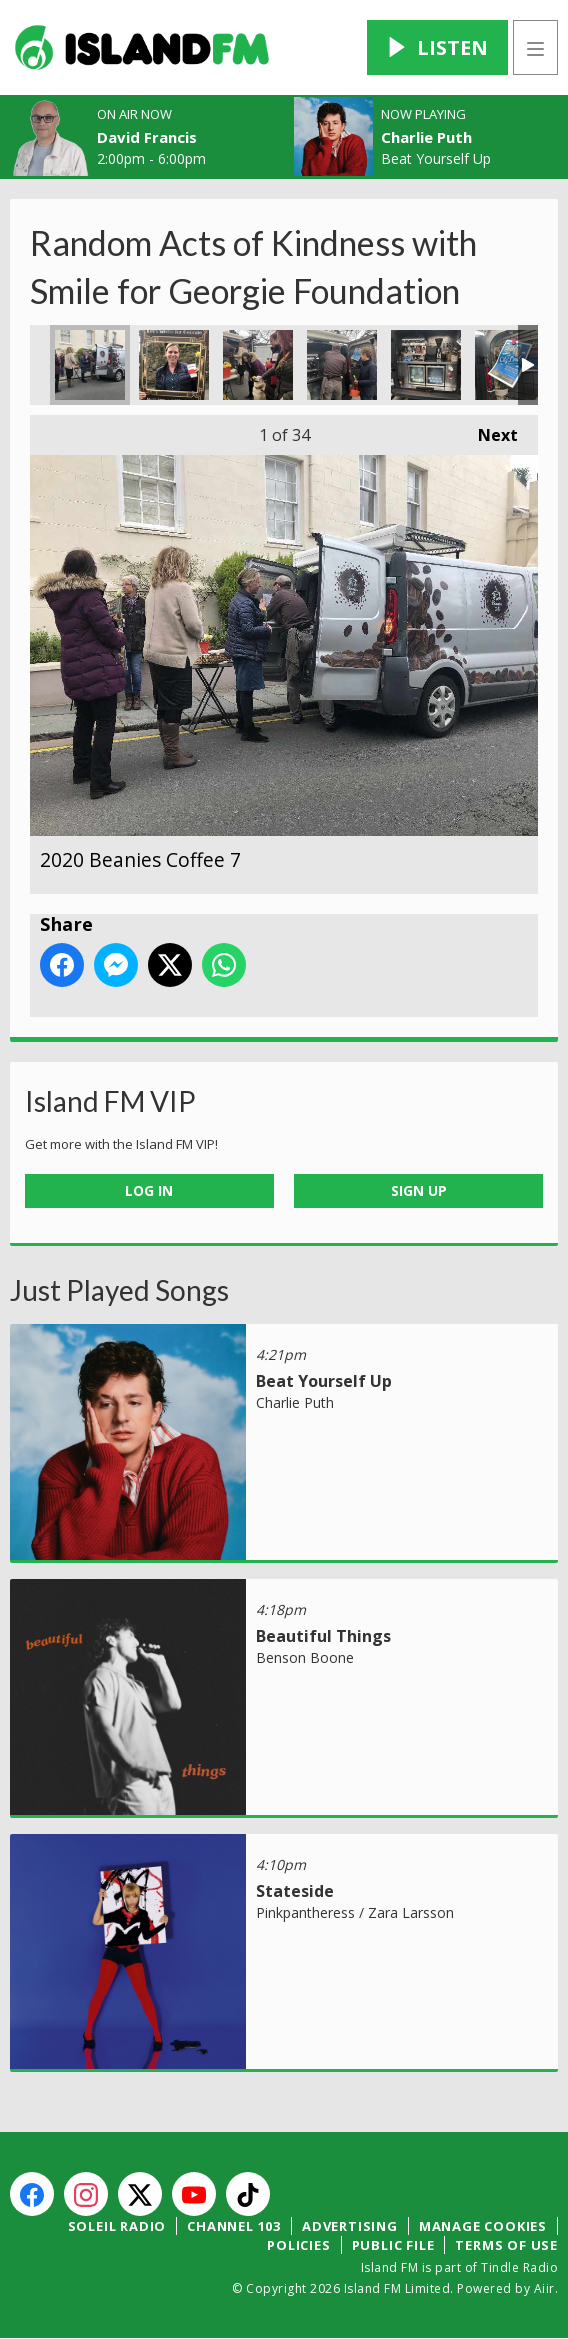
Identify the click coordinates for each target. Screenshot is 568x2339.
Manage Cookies (483, 2226)
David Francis (147, 137)
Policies (298, 2245)
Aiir (544, 2288)
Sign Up (419, 1190)
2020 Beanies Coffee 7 (90, 365)
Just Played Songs (119, 1290)
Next (488, 430)
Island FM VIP (110, 1101)
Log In (149, 1190)
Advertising (350, 2226)
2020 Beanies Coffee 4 (342, 365)
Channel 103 (234, 2226)
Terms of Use (506, 2245)
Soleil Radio (117, 2226)
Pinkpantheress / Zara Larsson (355, 1912)
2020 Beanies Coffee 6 (174, 365)
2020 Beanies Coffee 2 (510, 365)
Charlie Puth (426, 137)
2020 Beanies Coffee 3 (426, 365)
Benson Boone (305, 1657)
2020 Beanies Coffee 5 (258, 365)
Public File (393, 2245)
